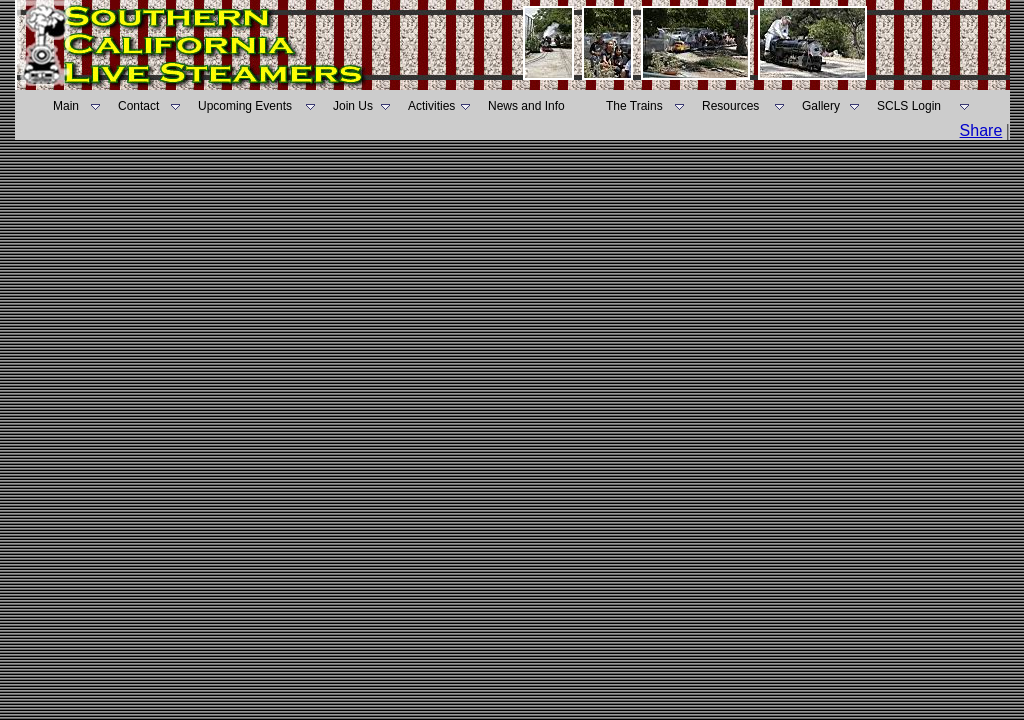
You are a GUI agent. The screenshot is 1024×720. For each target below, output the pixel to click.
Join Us (353, 106)
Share (981, 130)
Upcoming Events (245, 106)
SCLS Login (909, 106)
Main (66, 106)
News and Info (526, 106)
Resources (730, 106)
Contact (138, 106)
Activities (431, 106)
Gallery (821, 106)
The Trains (634, 106)
